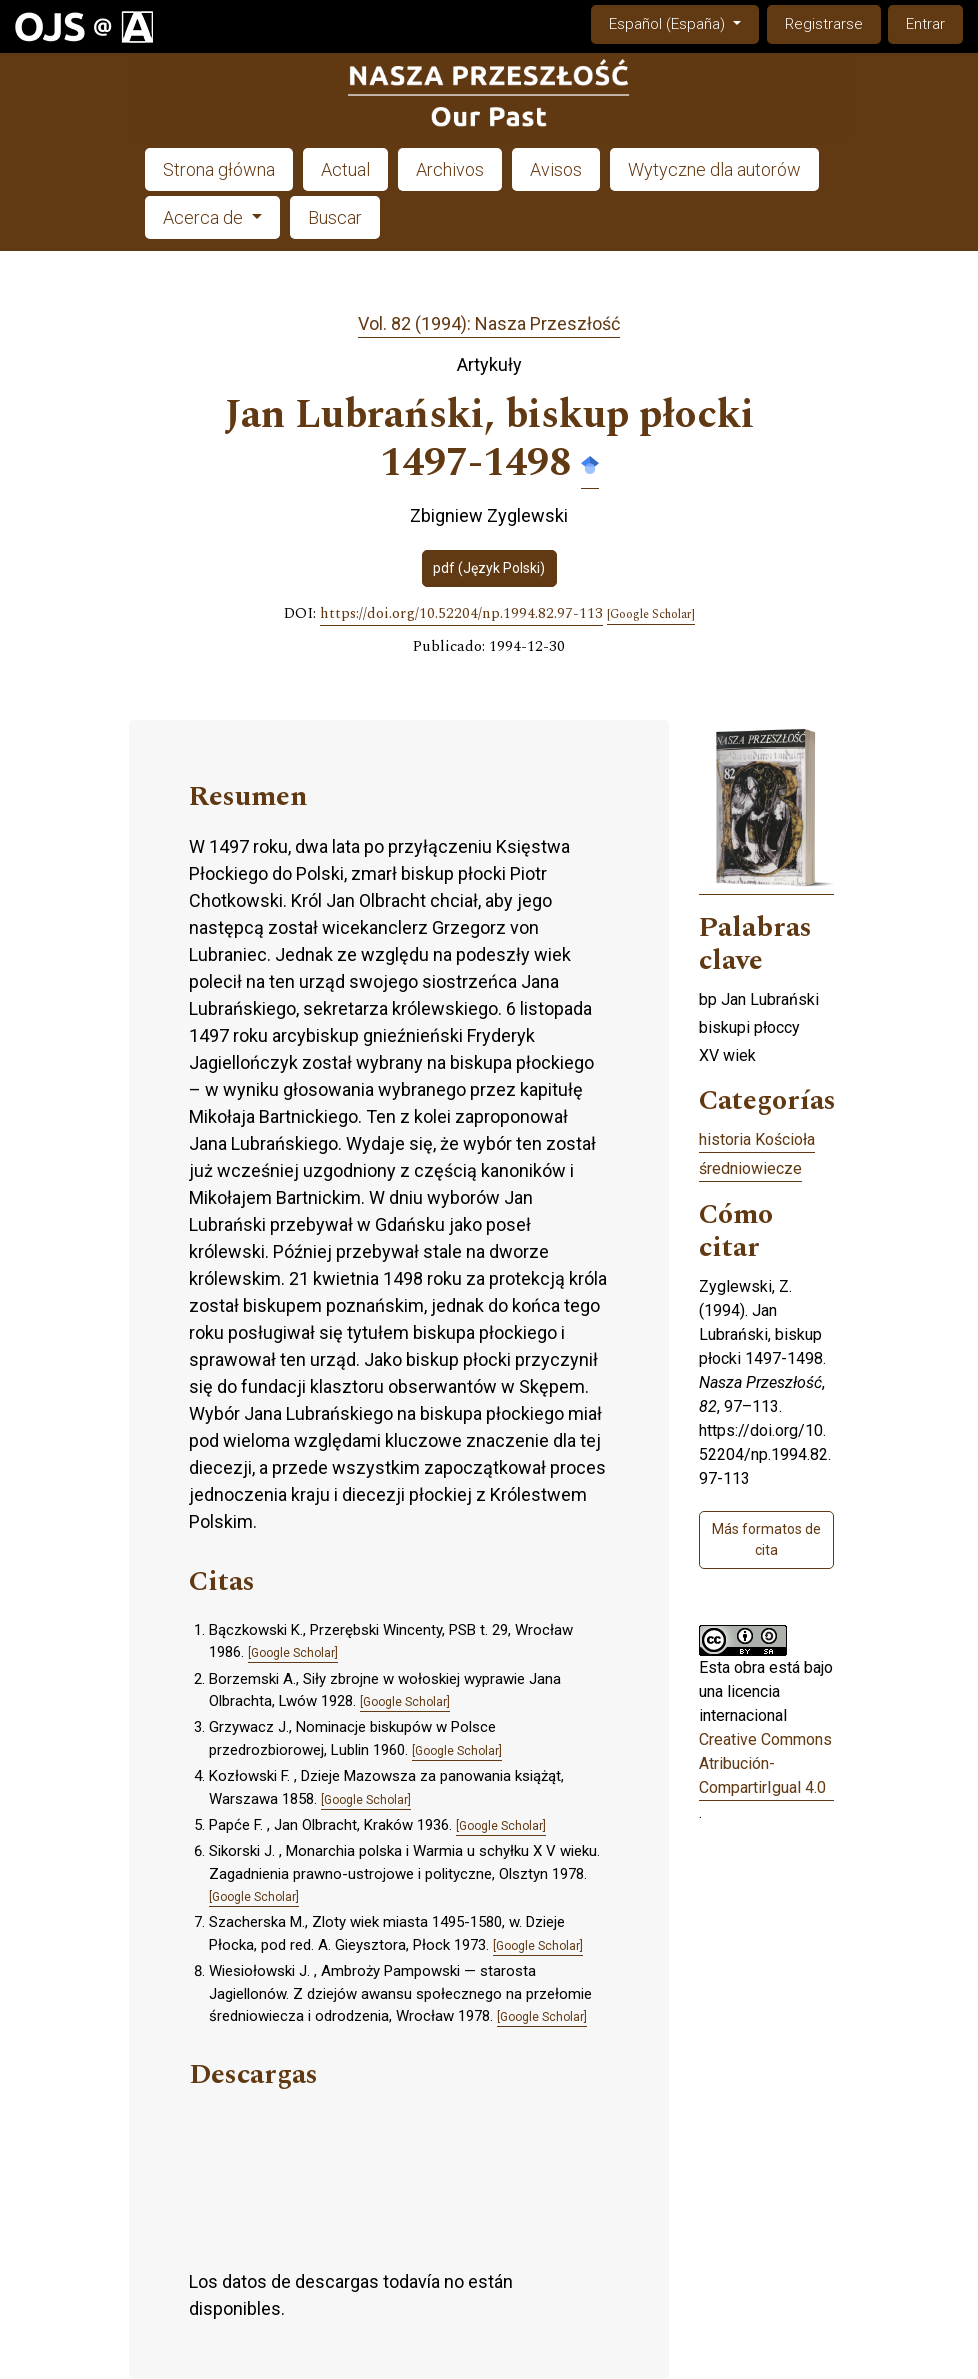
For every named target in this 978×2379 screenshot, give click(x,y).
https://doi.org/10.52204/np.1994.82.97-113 (461, 614)
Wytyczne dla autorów (714, 169)
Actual (345, 169)
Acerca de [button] (205, 217)
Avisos (556, 169)
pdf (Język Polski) (489, 568)
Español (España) (683, 22)
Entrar (925, 24)
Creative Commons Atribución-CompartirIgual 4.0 (765, 1763)
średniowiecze (750, 1168)
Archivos (450, 169)
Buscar (335, 217)
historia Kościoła (757, 1139)
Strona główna (219, 169)
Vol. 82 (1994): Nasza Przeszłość (489, 323)
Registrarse (824, 24)
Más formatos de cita (766, 1539)
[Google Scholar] (651, 615)
